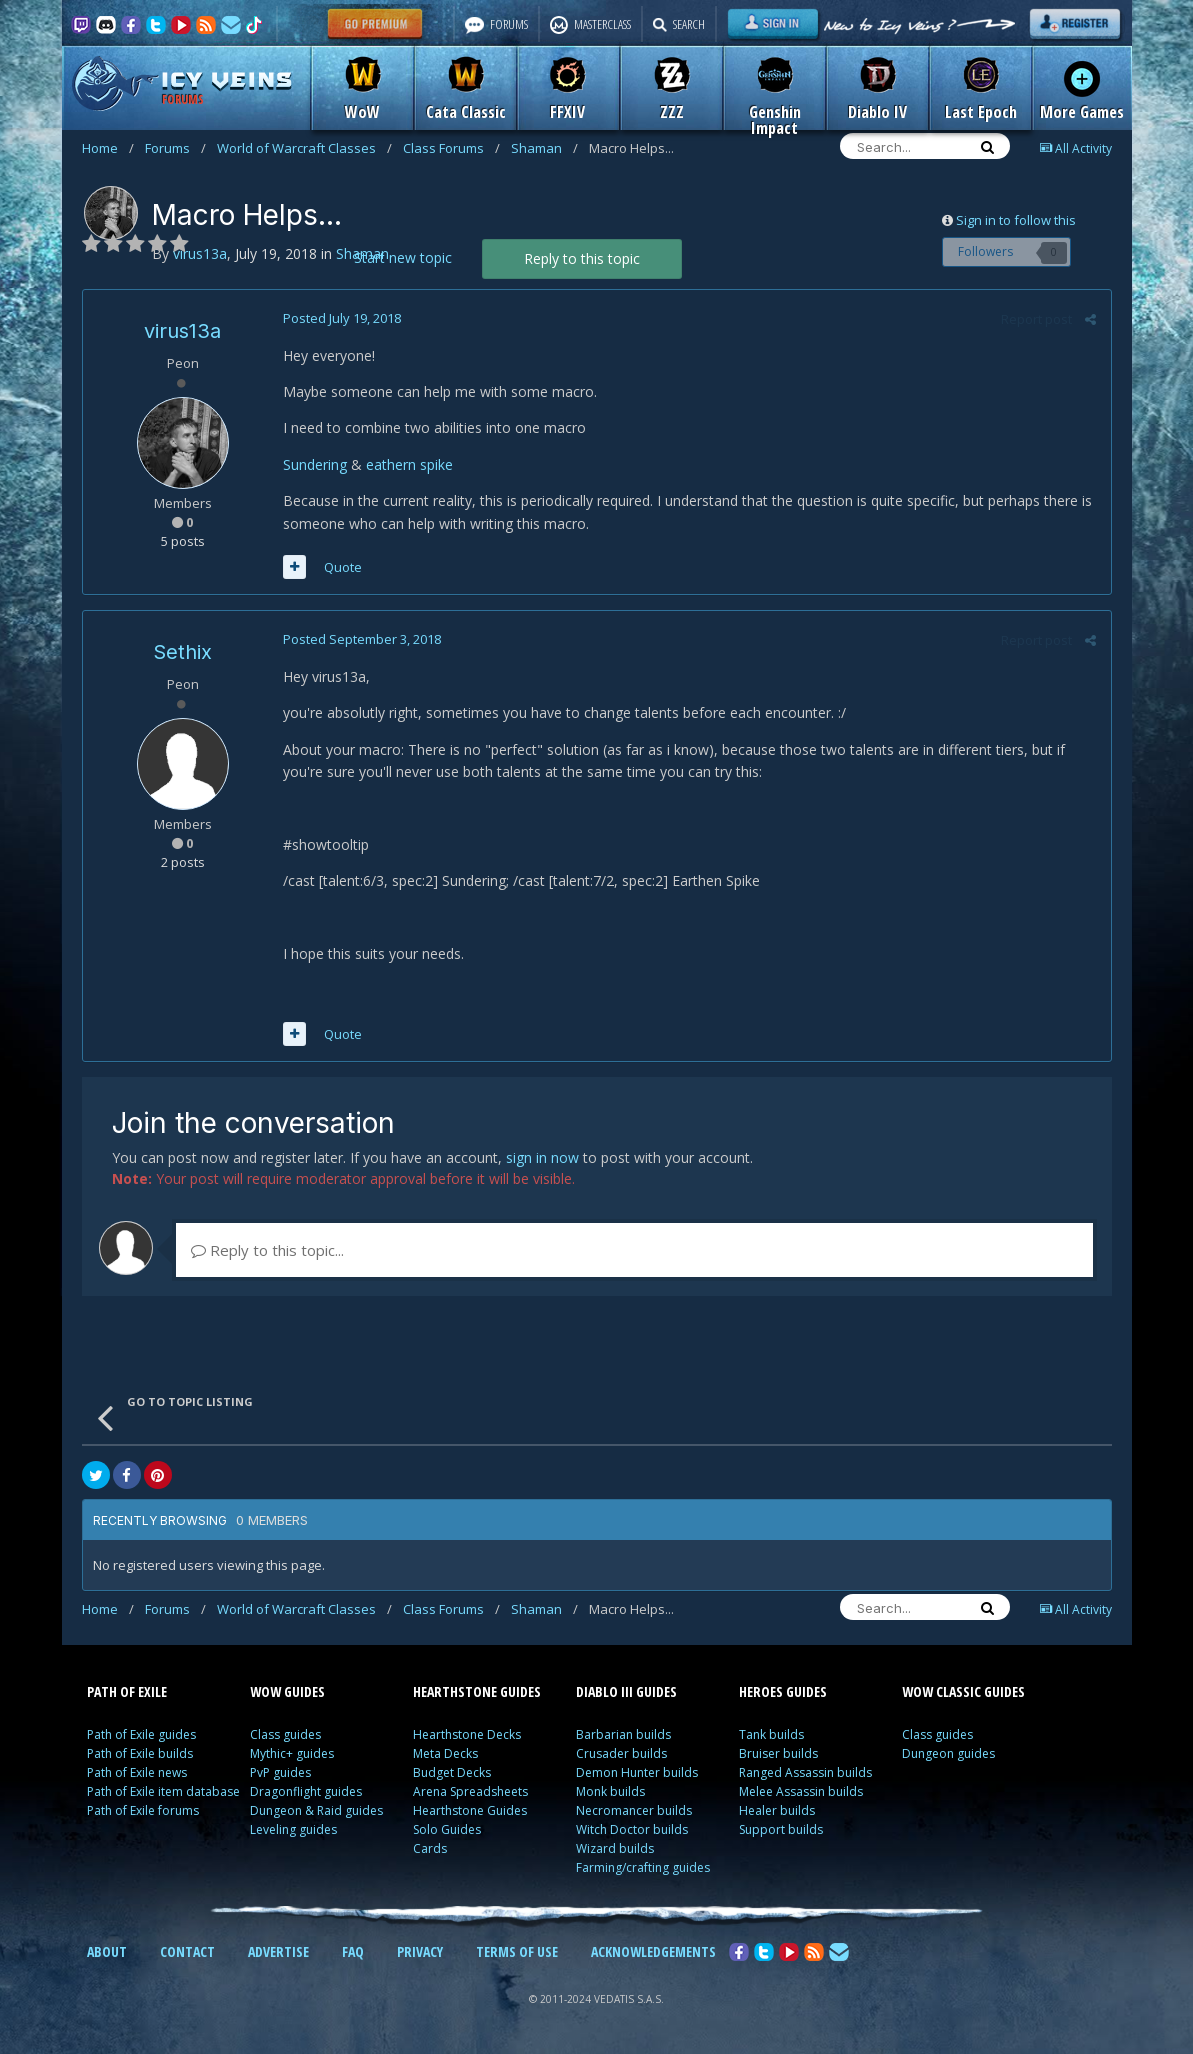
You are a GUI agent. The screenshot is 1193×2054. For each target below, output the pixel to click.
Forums (175, 148)
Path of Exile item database (163, 1791)
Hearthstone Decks (467, 1734)
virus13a (182, 331)
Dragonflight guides (306, 1791)
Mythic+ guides (292, 1753)
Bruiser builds (778, 1753)
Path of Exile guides (141, 1734)
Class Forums (451, 148)
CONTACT (187, 1951)
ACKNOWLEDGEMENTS (653, 1951)
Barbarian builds (623, 1734)
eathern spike (409, 464)
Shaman (544, 148)
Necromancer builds (634, 1810)
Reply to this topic (582, 258)
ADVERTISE (278, 1951)
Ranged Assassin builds (805, 1772)
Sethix (182, 652)
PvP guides (280, 1772)
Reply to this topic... (267, 1250)
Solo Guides (447, 1829)
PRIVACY (420, 1951)
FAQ (353, 1951)
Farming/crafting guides (643, 1867)
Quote (343, 567)
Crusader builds (621, 1753)
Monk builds (610, 1791)
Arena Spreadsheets (470, 1791)
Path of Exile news (137, 1772)
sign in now (542, 1157)
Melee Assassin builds (801, 1791)
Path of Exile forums (143, 1810)
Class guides (285, 1734)
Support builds (781, 1829)
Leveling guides (293, 1829)
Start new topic (403, 257)
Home (108, 148)
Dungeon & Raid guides (316, 1810)
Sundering (315, 464)
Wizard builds (615, 1848)
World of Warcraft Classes (304, 148)
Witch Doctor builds (632, 1829)
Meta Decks (445, 1753)
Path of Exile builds (140, 1753)
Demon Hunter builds (637, 1772)
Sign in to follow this (1016, 220)
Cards (430, 1848)
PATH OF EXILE (127, 1691)
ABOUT (107, 1951)
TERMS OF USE (517, 1951)
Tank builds (771, 1734)
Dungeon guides (948, 1753)
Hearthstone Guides (470, 1810)
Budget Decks (452, 1772)
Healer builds (777, 1810)
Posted (342, 318)
